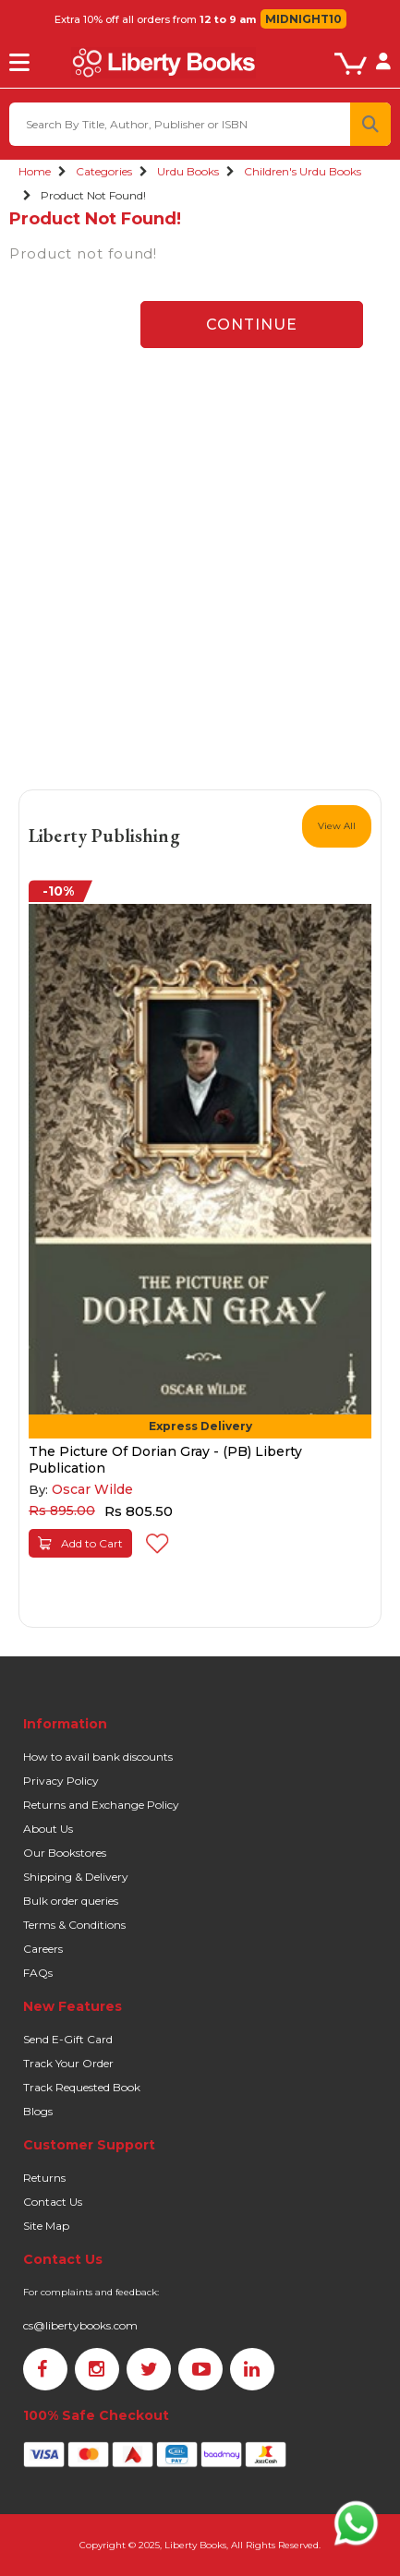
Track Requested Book (81, 2087)
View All (337, 826)
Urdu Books (188, 171)
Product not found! (93, 195)
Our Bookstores (64, 1853)
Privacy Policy (61, 1781)
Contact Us (52, 2202)
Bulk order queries (70, 1901)
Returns (44, 2178)
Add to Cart (80, 1543)
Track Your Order (68, 2063)
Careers (43, 1949)
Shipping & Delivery (75, 1877)
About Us (48, 1829)
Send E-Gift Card (68, 2039)
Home (34, 171)
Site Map (46, 2226)
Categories (104, 171)
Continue (251, 324)
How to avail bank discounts (98, 1756)
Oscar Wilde (92, 1489)
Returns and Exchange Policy (101, 1805)
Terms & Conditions (74, 1925)
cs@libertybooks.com (80, 2325)
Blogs (38, 2111)
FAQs (38, 1973)
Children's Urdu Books (302, 171)
